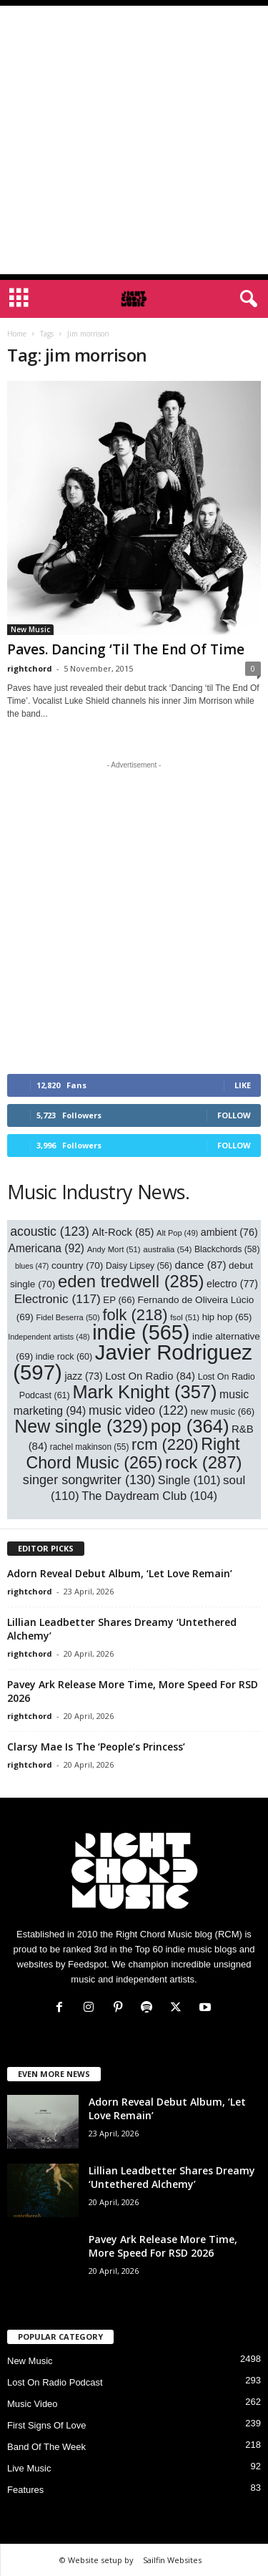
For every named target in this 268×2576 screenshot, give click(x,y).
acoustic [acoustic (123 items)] (49, 1231)
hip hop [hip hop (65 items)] (227, 1317)
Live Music (29, 2468)
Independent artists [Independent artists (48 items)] (48, 1336)
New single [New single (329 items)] (81, 1426)
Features (25, 2489)
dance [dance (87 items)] (200, 1265)
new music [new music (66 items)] (223, 1411)
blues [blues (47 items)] (32, 1266)
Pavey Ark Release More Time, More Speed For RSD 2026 (163, 2246)
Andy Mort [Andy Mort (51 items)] (114, 1249)
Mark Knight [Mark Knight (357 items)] (144, 1392)
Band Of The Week (46, 2446)
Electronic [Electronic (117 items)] (57, 1299)
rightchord (29, 668)
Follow (234, 1115)
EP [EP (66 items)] (119, 1299)
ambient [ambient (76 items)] (229, 1232)
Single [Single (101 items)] (189, 1479)
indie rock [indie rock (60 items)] (64, 1357)
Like (242, 1085)
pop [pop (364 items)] (190, 1426)
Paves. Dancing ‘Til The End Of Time (125, 649)
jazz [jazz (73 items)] (83, 1376)
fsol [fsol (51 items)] (184, 1317)
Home (16, 334)
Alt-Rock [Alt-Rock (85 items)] (123, 1232)
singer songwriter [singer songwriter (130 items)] (89, 1480)
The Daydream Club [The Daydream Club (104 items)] (149, 1495)
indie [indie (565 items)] (140, 1332)
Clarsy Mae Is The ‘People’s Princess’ (96, 1746)
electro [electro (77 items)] (232, 1283)
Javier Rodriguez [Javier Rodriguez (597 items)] (132, 1362)
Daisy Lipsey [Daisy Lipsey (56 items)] (139, 1266)
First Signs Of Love (46, 2425)
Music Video (32, 2403)
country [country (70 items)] (77, 1265)
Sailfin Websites (172, 2560)
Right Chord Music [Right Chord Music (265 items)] (132, 1453)
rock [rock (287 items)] (203, 1462)
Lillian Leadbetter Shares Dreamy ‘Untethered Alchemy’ (172, 2177)
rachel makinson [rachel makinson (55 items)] (89, 1447)
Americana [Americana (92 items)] (47, 1248)
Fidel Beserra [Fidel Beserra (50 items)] (67, 1317)
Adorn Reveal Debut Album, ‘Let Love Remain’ (119, 1573)
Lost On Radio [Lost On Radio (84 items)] (150, 1376)
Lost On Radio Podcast (55, 2382)
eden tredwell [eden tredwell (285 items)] (131, 1281)
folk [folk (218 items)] (134, 1315)
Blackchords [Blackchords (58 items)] (226, 1249)
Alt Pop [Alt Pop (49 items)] (177, 1233)
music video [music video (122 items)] (138, 1410)
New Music (30, 629)
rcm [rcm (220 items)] (165, 1444)
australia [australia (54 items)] (167, 1249)
